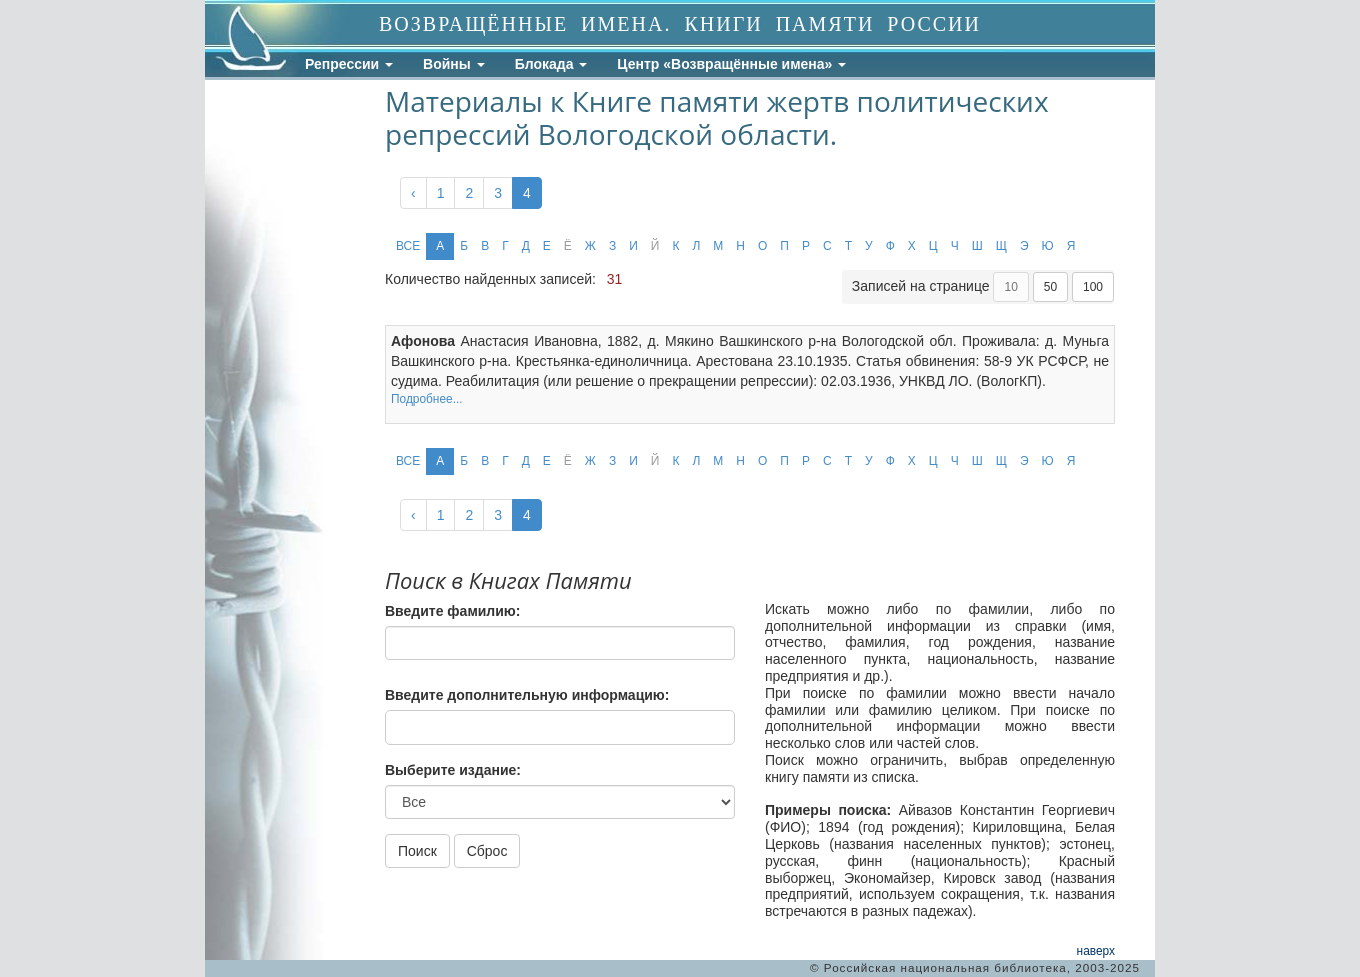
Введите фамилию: (452, 611)
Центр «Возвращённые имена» (731, 64)
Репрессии (349, 64)
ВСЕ (408, 246)
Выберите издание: (453, 770)
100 (1093, 287)
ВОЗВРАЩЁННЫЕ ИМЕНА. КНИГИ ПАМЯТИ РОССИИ (680, 24)
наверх (1096, 951)
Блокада (551, 64)
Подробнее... (427, 399)
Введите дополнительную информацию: (527, 695)
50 (1050, 287)
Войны (454, 64)
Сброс (487, 851)
